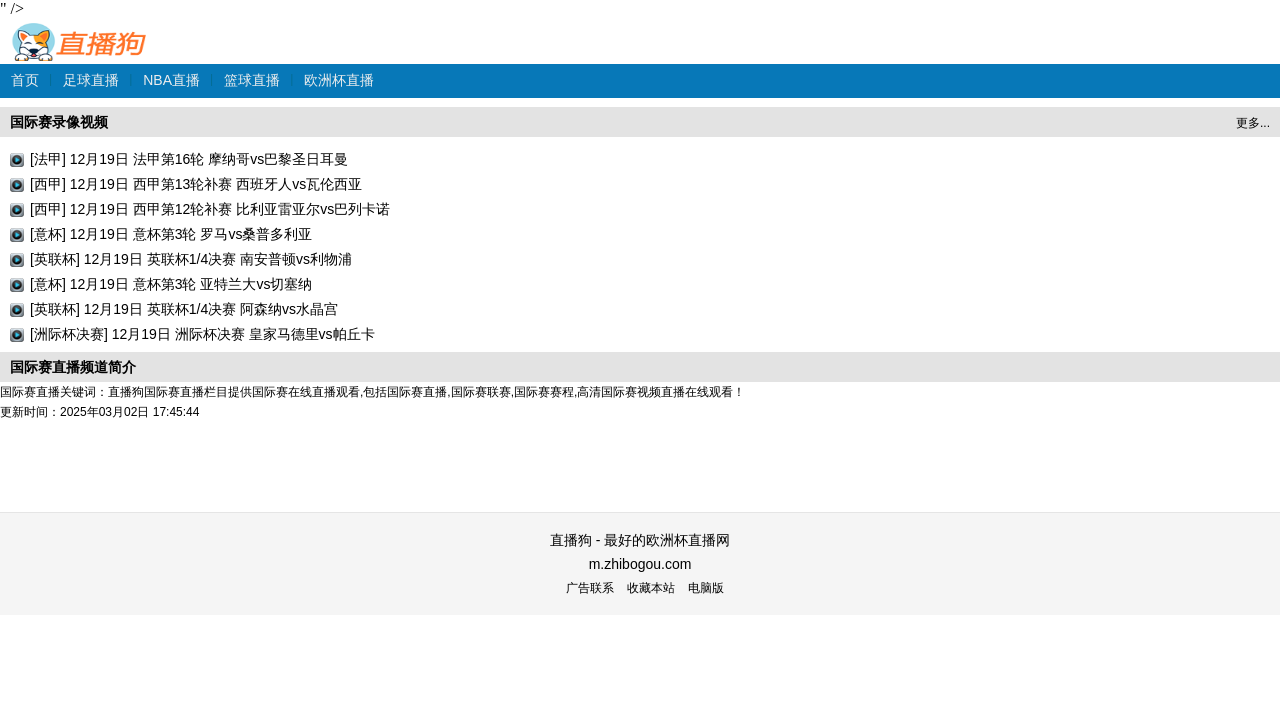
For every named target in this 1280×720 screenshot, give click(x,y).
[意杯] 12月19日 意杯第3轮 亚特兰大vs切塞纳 (171, 284)
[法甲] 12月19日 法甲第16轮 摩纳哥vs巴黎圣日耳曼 (189, 159)
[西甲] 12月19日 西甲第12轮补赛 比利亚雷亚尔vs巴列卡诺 (210, 209)
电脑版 (706, 588)
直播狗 (80, 31)
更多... (1253, 123)
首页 (25, 80)
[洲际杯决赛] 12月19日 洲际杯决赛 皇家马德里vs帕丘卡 (202, 334)
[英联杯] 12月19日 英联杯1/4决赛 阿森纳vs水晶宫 (184, 309)
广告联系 (590, 588)
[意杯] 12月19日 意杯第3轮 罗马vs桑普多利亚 (171, 234)
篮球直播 (252, 80)
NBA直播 (171, 80)
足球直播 (91, 80)
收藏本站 (651, 588)
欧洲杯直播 (339, 80)
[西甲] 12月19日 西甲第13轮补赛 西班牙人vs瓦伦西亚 (196, 184)
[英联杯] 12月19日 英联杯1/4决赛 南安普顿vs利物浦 (191, 259)
